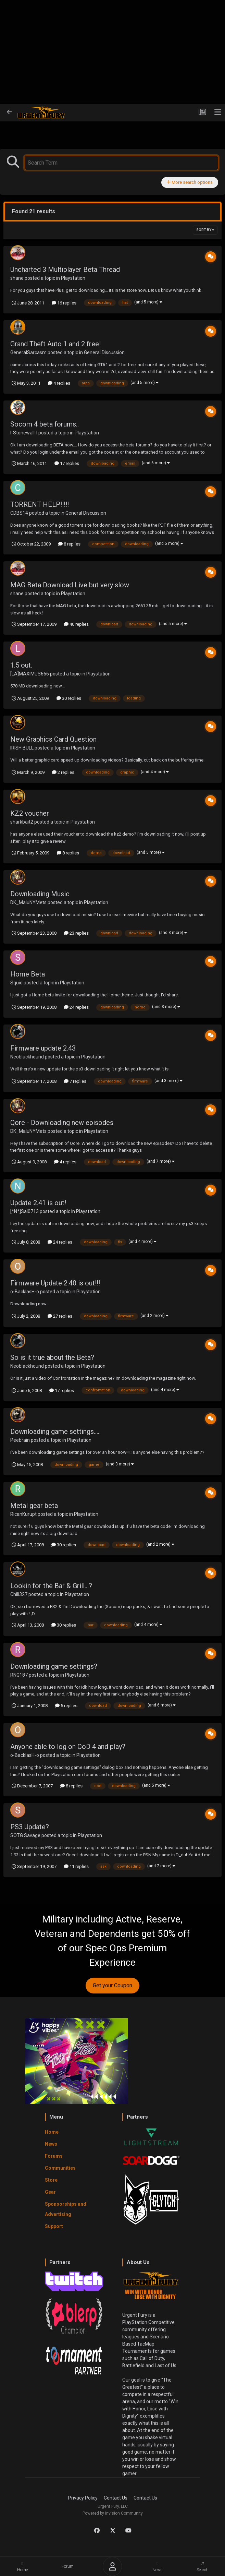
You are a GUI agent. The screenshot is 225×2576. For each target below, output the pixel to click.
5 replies (66, 1705)
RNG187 (19, 1675)
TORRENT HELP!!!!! (39, 504)
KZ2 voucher (29, 813)
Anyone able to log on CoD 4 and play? (67, 1746)
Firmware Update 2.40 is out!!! (55, 1283)
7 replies (75, 1081)
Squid (16, 982)
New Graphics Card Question (53, 739)
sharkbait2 (21, 822)
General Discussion (104, 352)
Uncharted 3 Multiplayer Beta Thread (65, 269)
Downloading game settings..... (55, 1431)
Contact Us (115, 2498)
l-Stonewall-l (23, 432)
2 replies (63, 772)
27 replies (60, 1316)
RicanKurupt (23, 1514)
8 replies (69, 544)
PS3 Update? (29, 1827)
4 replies (59, 383)
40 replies (76, 624)
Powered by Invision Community (113, 2513)
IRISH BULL (22, 748)
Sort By (205, 230)
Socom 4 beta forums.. (44, 424)
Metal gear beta (34, 1505)
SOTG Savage (25, 1835)
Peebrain (20, 1440)
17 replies (66, 463)
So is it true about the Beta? (52, 1357)
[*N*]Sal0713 (24, 1211)
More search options (190, 182)
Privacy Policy (83, 2498)
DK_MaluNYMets (28, 902)
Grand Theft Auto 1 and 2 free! (55, 344)
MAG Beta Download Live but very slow (69, 585)
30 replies (69, 698)
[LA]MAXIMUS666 (29, 673)
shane (17, 278)
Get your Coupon (112, 1985)
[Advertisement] (112, 52)
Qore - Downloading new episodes (61, 1122)
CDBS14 (19, 513)
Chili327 (18, 1594)
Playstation (73, 278)
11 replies (76, 1866)
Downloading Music (40, 894)
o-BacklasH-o (24, 1291)
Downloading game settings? (53, 1666)
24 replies (76, 1007)
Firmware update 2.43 (43, 1048)
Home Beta (27, 974)
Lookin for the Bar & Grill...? (51, 1586)
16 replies (64, 302)
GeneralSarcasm (28, 352)
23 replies (76, 933)
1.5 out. (21, 665)
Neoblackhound (27, 1056)
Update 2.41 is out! (38, 1203)
